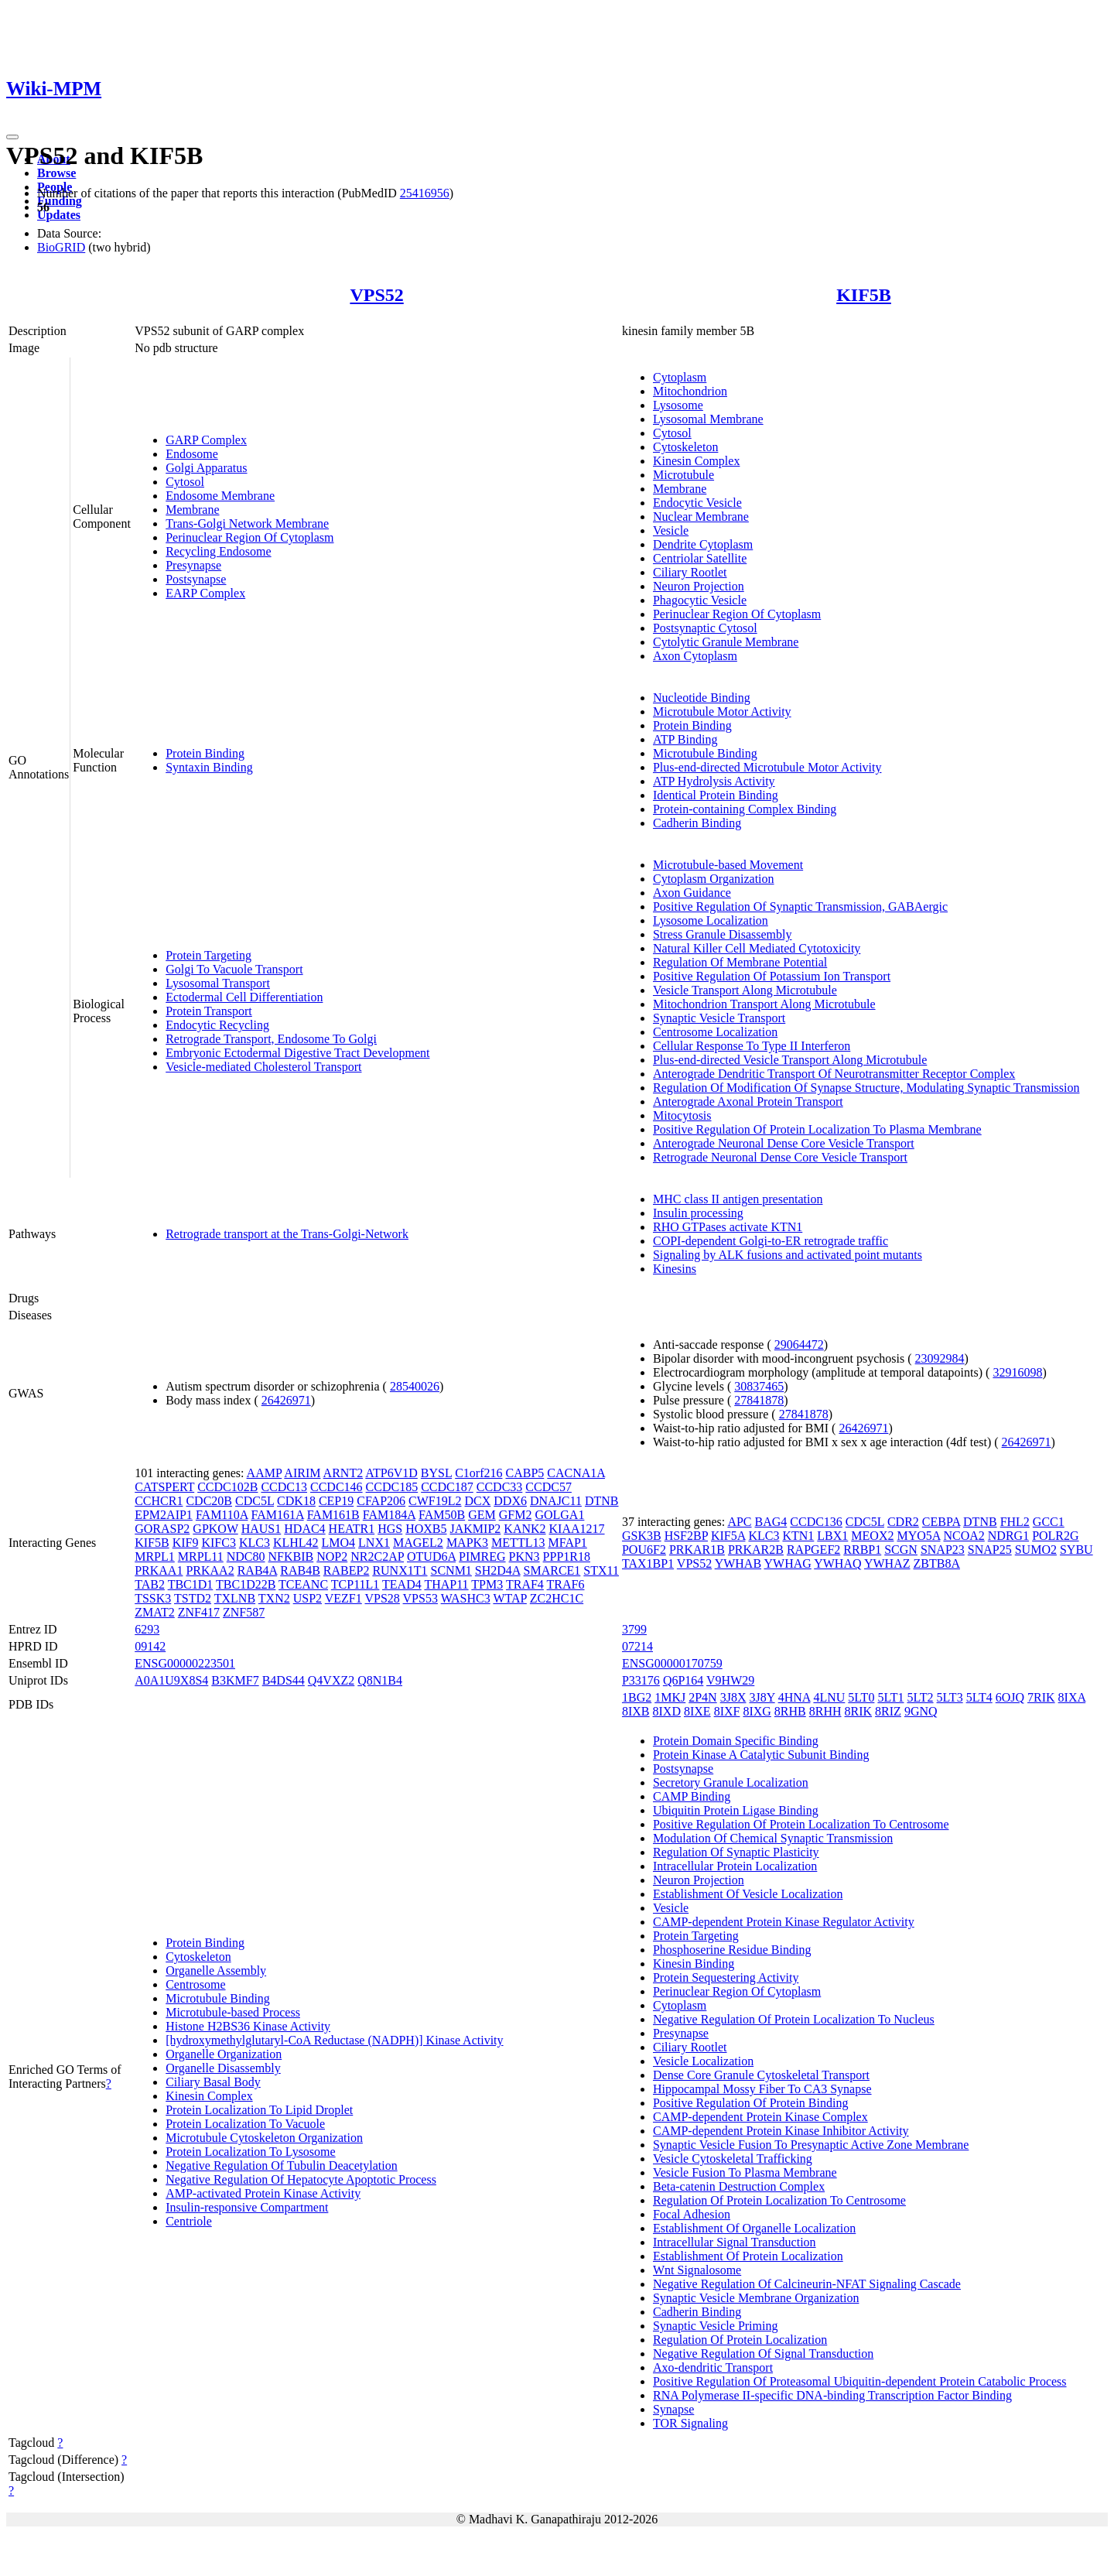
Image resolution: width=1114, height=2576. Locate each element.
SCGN (901, 1549)
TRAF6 (566, 1584)
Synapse (673, 2409)
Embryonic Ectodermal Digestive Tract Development (297, 1052)
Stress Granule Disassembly (722, 934)
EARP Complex (205, 593)
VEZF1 (343, 1598)
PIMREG (482, 1556)
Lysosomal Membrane (708, 419)
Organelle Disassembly (223, 2068)
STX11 (601, 1570)
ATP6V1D (391, 1473)
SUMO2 (1036, 1549)
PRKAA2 (210, 1570)
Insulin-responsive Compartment (247, 2207)
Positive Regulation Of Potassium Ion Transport (771, 976)
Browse (56, 173)
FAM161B (333, 1514)
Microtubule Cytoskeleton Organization (264, 2137)
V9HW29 (730, 1680)
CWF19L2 (434, 1500)
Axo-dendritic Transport (713, 2367)
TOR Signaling (690, 2423)
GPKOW (215, 1528)
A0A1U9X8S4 (171, 1680)
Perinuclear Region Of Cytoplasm (249, 537)
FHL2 (1015, 1521)
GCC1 (1048, 1521)
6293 (147, 1629)
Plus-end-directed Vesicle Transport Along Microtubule (790, 1059)
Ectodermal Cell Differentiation (244, 997)
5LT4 (979, 1697)
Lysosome (678, 405)
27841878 (759, 1400)
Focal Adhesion (691, 2214)
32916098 (1017, 1372)
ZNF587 (244, 1612)
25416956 (424, 193)
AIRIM (302, 1473)
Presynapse (193, 565)
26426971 (286, 1400)
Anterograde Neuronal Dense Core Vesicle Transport (783, 1143)
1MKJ (669, 1697)
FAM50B (442, 1514)
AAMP (264, 1473)
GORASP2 (162, 1528)
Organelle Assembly (216, 1970)
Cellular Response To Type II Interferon (751, 1045)
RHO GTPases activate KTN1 (727, 1226)
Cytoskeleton (685, 446)
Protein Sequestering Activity (725, 1977)
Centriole (189, 2221)
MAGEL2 (418, 1542)
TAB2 (150, 1584)
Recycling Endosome (218, 551)
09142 (150, 1646)
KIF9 (186, 1542)
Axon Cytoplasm (695, 655)
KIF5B (863, 295)
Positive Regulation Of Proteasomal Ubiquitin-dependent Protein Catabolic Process (860, 2381)
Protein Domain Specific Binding (735, 1740)
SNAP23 (943, 1549)
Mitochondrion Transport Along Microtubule (764, 1004)
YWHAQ (837, 1563)
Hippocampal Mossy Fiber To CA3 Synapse (762, 2088)
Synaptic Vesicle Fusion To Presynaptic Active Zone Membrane (811, 2144)
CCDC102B (227, 1486)
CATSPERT (164, 1486)
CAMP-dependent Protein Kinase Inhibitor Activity (781, 2130)
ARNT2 (343, 1473)
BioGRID (61, 247)
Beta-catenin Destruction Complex (739, 2186)
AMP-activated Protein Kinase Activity (263, 2193)
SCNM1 (451, 1570)
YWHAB (738, 1563)
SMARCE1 (552, 1570)
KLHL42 (296, 1542)
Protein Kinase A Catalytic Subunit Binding (761, 1754)
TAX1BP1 (648, 1563)
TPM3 (487, 1584)
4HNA (794, 1697)
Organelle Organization (224, 2054)
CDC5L (254, 1500)
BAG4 (771, 1521)
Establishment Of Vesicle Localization (747, 1893)
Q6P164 (683, 1680)
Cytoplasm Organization (713, 878)
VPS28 (381, 1598)
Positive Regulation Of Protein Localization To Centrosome (801, 1824)
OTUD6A (431, 1556)
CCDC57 (548, 1486)
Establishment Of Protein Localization (748, 2256)
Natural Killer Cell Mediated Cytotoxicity (756, 948)
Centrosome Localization (715, 1031)
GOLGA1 (559, 1514)
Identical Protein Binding (715, 795)
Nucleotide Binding (701, 697)
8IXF (727, 1711)
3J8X (733, 1697)
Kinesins (674, 1268)
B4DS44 (283, 1680)
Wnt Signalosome (697, 2270)
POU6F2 (644, 1549)
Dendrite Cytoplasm (703, 544)
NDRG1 (1008, 1535)
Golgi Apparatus (206, 467)
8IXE (697, 1711)
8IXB (636, 1711)
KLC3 (254, 1542)
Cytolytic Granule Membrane (725, 641)
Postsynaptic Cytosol (705, 628)
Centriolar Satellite (700, 558)
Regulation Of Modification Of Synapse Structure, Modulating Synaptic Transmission (866, 1087)
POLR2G (1055, 1535)
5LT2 (920, 1697)
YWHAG (787, 1563)
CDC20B (209, 1500)
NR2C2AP (377, 1556)
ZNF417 (199, 1612)
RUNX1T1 (399, 1570)
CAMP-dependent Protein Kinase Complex (760, 2116)
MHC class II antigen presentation (738, 1199)
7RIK (1041, 1697)
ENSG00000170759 (672, 1663)
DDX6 (510, 1500)
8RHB (790, 1711)
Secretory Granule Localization (730, 1782)
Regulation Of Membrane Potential (740, 962)
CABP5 (524, 1473)
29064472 (799, 1344)
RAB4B (300, 1570)
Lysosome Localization (710, 920)
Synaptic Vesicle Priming (715, 2325)
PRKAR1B (697, 1549)
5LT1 (890, 1697)
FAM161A (277, 1514)
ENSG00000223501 (185, 1663)
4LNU (829, 1697)
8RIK (859, 1711)
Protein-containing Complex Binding (744, 809)
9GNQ (921, 1711)
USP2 (307, 1598)
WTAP (509, 1598)
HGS (390, 1528)
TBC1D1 (191, 1584)
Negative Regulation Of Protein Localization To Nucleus (794, 2019)
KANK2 (524, 1528)
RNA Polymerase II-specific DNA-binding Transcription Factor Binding (832, 2395)
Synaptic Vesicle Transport (719, 1018)
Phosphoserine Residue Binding (732, 1949)
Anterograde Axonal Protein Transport (748, 1101)
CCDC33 (500, 1486)
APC (739, 1521)
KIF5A (728, 1535)
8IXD (667, 1711)
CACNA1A (576, 1473)
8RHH (825, 1711)
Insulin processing (698, 1213)
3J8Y (761, 1697)
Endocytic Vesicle (697, 502)
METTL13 (518, 1542)
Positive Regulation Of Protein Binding (750, 2102)
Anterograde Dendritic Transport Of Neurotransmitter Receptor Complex (834, 1073)
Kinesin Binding (693, 1963)
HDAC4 (304, 1528)
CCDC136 (816, 1521)
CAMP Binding (691, 1796)
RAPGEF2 (813, 1549)
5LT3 (950, 1697)
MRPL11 (201, 1556)
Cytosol (185, 481)
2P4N (702, 1697)
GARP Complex (206, 439)
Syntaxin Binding (209, 767)
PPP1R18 (566, 1556)
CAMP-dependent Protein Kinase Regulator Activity (783, 1921)
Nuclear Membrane (701, 516)
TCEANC (303, 1584)
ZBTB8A (936, 1563)
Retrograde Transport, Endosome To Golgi (271, 1038)
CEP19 (336, 1500)
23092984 (940, 1358)
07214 (637, 1646)
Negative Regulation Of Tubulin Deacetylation (282, 2165)
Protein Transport (209, 1011)
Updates (58, 214)
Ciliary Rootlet (690, 572)
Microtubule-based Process (233, 2012)
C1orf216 (478, 1473)
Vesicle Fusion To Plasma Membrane (745, 2172)
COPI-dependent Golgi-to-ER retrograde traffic (770, 1240)
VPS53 (420, 1598)
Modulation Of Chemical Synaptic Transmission (773, 1838)
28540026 (414, 1386)
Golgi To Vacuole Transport (234, 969)
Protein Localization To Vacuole (245, 2123)
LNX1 (374, 1542)
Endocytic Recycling (217, 1024)
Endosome (192, 453)
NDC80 (246, 1556)
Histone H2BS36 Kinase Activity (248, 2026)
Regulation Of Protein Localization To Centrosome (779, 2200)
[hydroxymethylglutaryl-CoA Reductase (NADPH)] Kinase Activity (334, 2040)
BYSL (436, 1473)
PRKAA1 (159, 1570)
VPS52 (376, 295)
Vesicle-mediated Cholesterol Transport (263, 1066)
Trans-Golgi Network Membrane (247, 523)
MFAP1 (567, 1542)
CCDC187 (447, 1486)
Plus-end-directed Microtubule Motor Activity (767, 767)
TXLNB (234, 1598)
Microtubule (683, 474)
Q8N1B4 (379, 1680)
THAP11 (446, 1584)
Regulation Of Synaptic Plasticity (736, 1852)
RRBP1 (862, 1549)
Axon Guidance (692, 892)
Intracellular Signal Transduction (734, 2242)
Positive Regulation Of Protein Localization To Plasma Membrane (817, 1129)
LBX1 (832, 1535)
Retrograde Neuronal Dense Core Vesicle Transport (780, 1157)
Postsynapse (196, 579)
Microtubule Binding (705, 753)
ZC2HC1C (556, 1598)
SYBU (1076, 1549)
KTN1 (798, 1535)
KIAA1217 (577, 1528)
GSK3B (641, 1535)
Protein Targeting (208, 955)
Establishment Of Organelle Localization (754, 2228)
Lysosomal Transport (218, 983)
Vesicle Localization (703, 2061)
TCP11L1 (355, 1584)
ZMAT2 (155, 1612)
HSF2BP (686, 1535)
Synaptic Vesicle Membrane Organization (756, 2297)
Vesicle (671, 530)
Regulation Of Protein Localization (740, 2339)
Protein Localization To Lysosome (250, 2151)
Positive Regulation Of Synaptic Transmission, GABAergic (800, 906)
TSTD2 (192, 1598)
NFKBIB (291, 1556)
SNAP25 (990, 1549)
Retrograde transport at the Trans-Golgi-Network (287, 1233)
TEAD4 (402, 1584)
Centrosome (195, 1984)
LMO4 (339, 1542)
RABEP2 (346, 1570)
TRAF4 (525, 1584)
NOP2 (331, 1556)
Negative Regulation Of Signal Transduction (763, 2353)
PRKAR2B (756, 1549)
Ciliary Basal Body (213, 2082)
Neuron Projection (698, 586)
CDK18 (296, 1500)
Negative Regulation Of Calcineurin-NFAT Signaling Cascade (807, 2283)
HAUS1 (261, 1528)
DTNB (602, 1500)
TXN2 (274, 1598)
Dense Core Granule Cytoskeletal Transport (761, 2075)
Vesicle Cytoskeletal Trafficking (732, 2158)
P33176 (641, 1680)
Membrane (192, 509)
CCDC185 (392, 1486)
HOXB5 (425, 1528)
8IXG (757, 1711)
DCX (478, 1500)
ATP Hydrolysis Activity (714, 781)
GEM (482, 1514)
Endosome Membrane (220, 495)
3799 (634, 1629)
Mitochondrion (690, 391)
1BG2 (636, 1697)
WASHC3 (465, 1598)
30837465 (759, 1386)
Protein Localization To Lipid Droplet (259, 2109)
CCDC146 (336, 1486)
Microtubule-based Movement (728, 864)
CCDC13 (284, 1486)
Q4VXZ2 (331, 1680)
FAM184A (389, 1514)
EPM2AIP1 (164, 1514)
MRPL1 (155, 1556)
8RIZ (888, 1711)
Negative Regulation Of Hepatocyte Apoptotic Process (301, 2179)
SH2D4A (498, 1570)
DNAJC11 (556, 1500)
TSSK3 (153, 1598)
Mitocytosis (682, 1115)
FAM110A (222, 1514)
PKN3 (524, 1556)
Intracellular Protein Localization (735, 1866)
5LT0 (861, 1697)
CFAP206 (381, 1500)
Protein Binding (205, 753)
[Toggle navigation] (12, 137)
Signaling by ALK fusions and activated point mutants (787, 1254)
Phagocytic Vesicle (700, 600)
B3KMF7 (234, 1680)
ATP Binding (685, 739)
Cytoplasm (679, 377)
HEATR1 (352, 1528)
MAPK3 (467, 1542)
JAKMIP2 (475, 1528)
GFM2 (515, 1514)
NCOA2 (963, 1535)
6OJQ (1010, 1697)
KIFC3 (218, 1542)
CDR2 (903, 1521)
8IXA (1072, 1697)
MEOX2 (872, 1535)
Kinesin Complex (696, 460)
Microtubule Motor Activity (722, 711)
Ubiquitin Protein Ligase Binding (735, 1810)
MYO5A (918, 1535)
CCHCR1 (159, 1500)
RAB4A (257, 1570)
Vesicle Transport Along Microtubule (745, 990)
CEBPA (941, 1521)
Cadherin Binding (697, 823)
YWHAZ (887, 1563)
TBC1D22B (245, 1584)
